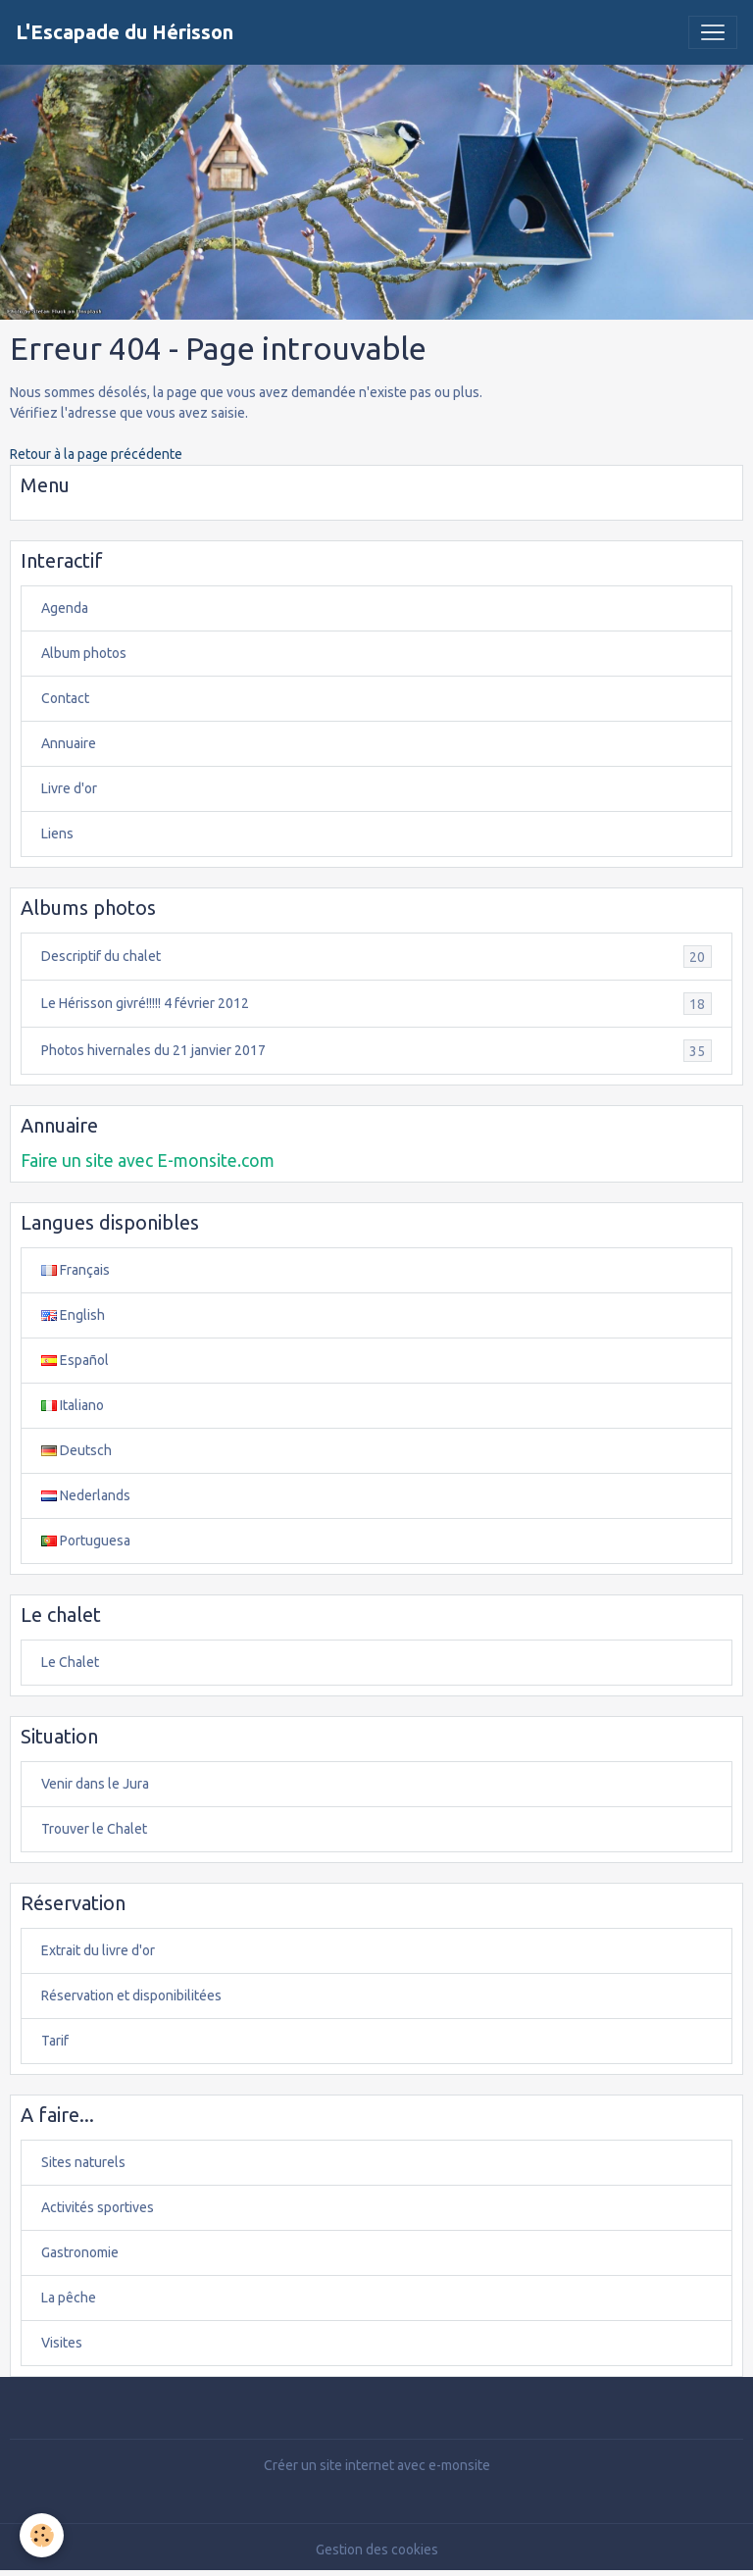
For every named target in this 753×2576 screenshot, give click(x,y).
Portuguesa (85, 1540)
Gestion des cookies (377, 2549)
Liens (57, 833)
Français (75, 1270)
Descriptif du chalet (376, 956)
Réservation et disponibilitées (131, 1995)
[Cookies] (42, 2535)
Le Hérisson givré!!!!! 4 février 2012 (376, 1003)
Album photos (83, 653)
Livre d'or (69, 788)
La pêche (68, 2297)
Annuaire (68, 743)
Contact (65, 698)
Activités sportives (97, 2207)
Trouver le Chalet (94, 1829)
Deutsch (76, 1450)
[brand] (124, 32)
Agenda (64, 608)
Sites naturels (83, 2162)
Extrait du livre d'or (98, 1950)
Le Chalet (70, 1662)
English (73, 1315)
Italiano (72, 1405)
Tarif (55, 2040)
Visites (61, 2342)
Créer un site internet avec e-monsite (377, 2465)
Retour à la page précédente (96, 454)
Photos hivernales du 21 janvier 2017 (376, 1050)
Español (75, 1360)
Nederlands (85, 1495)
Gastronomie (80, 2252)
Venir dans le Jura (95, 1784)
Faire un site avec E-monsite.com (148, 1160)
